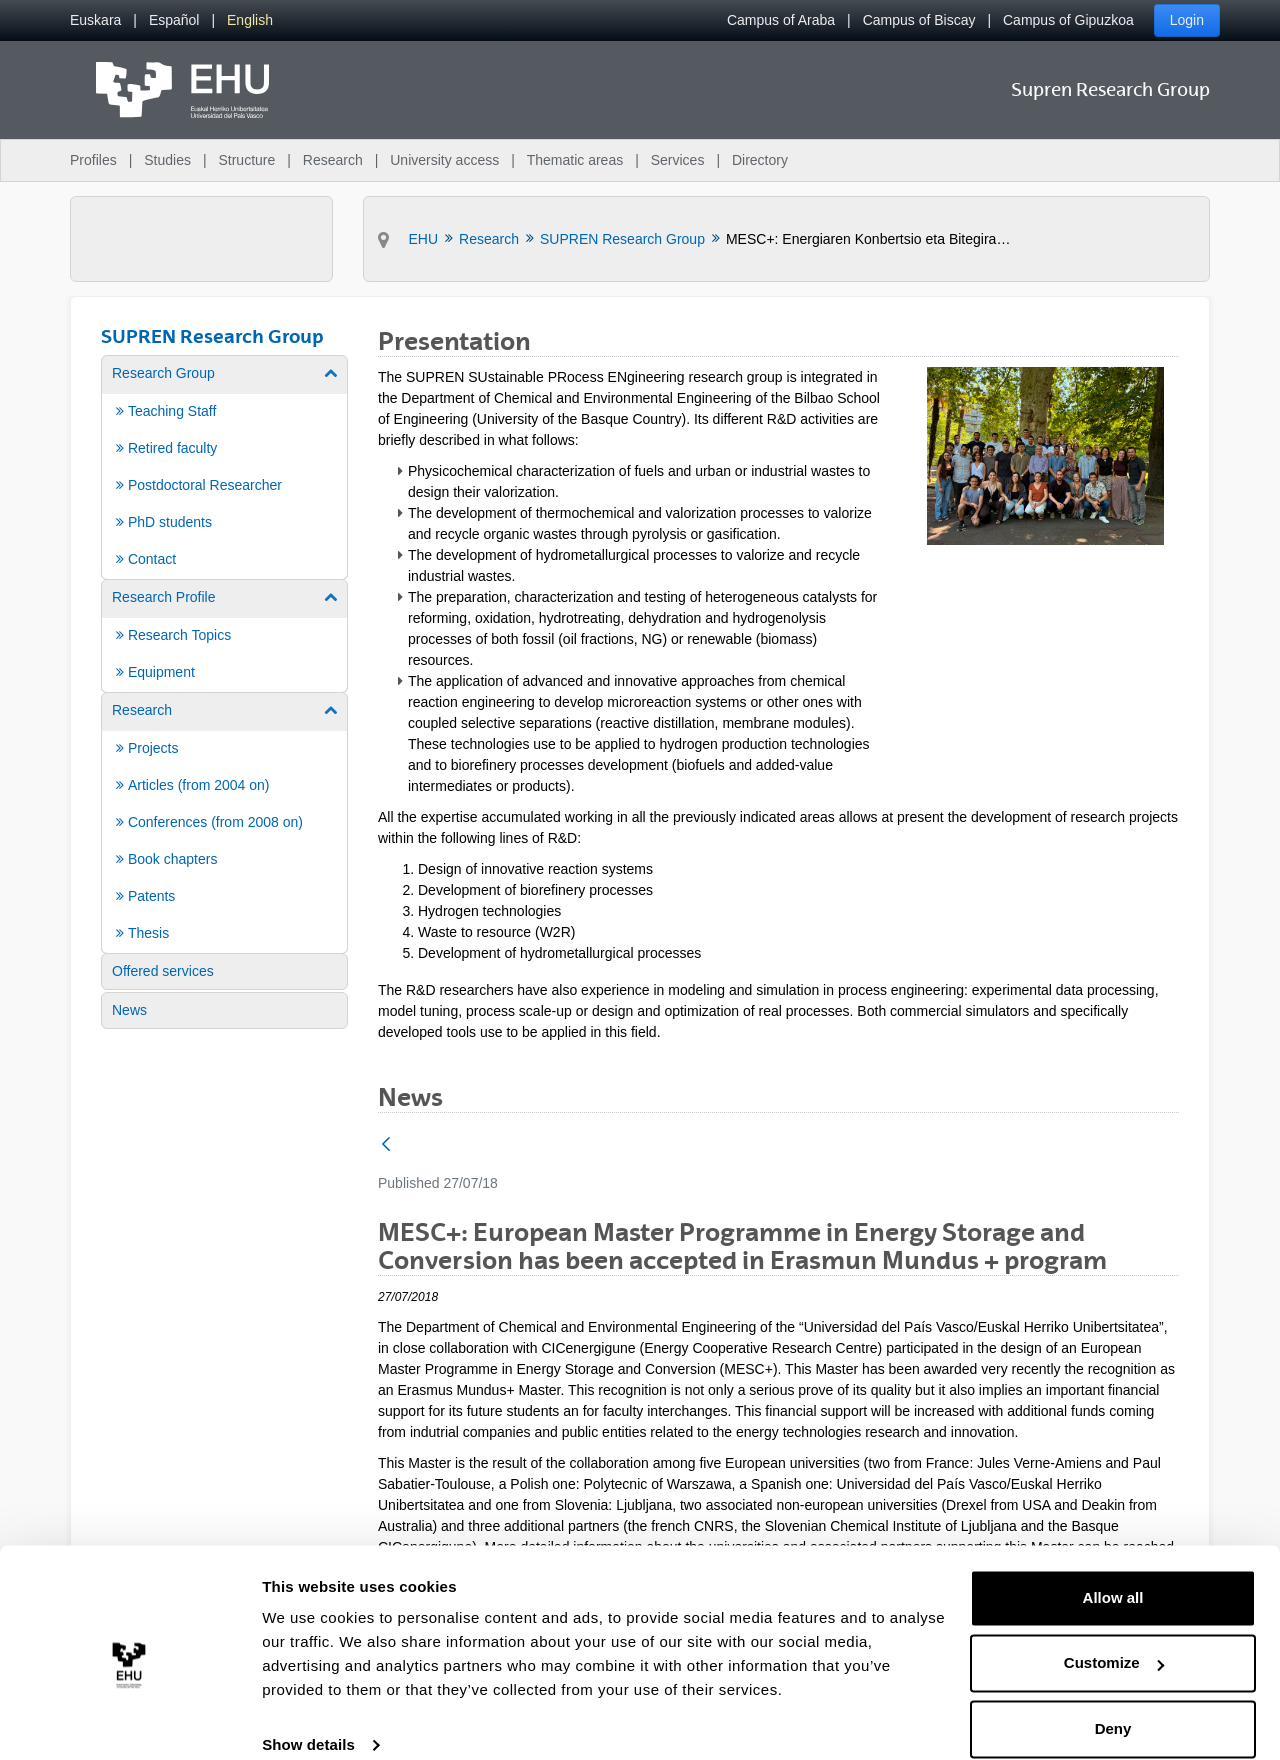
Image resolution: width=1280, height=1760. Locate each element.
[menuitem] (95, 20)
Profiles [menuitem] (93, 160)
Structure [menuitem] (246, 160)
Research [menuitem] (333, 160)
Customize (1114, 1638)
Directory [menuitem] (760, 160)
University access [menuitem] (444, 160)
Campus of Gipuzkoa (1068, 20)
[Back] (386, 1145)
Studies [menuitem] (167, 160)
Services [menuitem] (678, 160)
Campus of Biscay (919, 20)
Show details (308, 1720)
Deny (1113, 1704)
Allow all (1113, 1573)
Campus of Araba (781, 20)
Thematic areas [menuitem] (575, 160)
